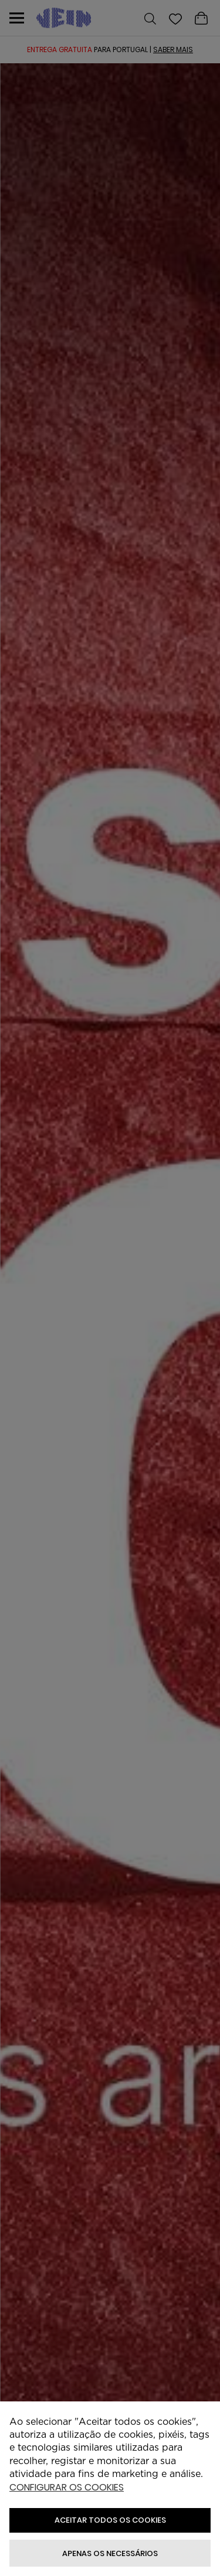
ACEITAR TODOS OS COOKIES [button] (110, 2520)
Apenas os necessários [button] (110, 2553)
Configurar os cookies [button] (66, 2488)
